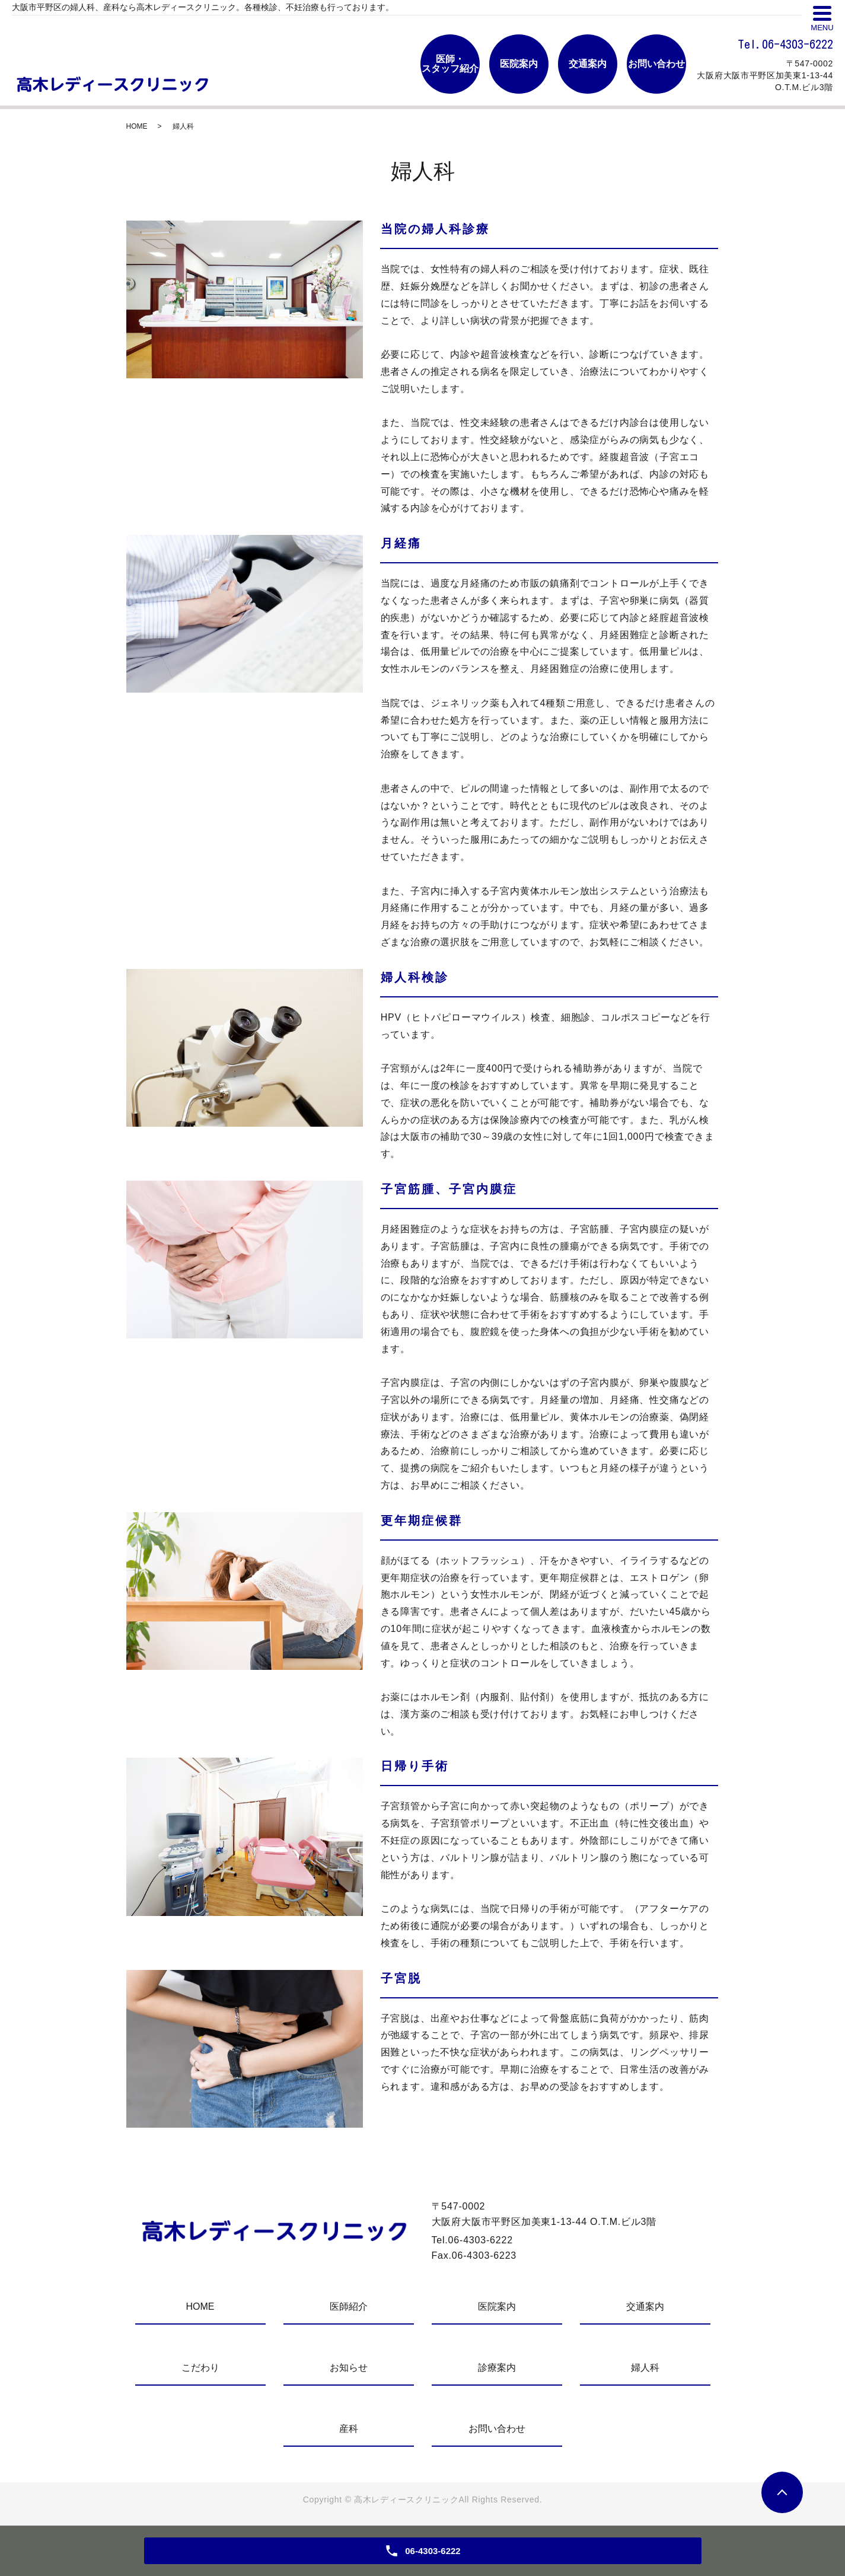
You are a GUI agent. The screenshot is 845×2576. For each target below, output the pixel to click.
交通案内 (645, 2306)
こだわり (200, 2368)
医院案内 (497, 2306)
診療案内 (497, 2368)
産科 (348, 2429)
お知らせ (349, 2368)
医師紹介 (349, 2306)
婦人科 (645, 2368)
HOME (137, 126)
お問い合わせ (496, 2429)
